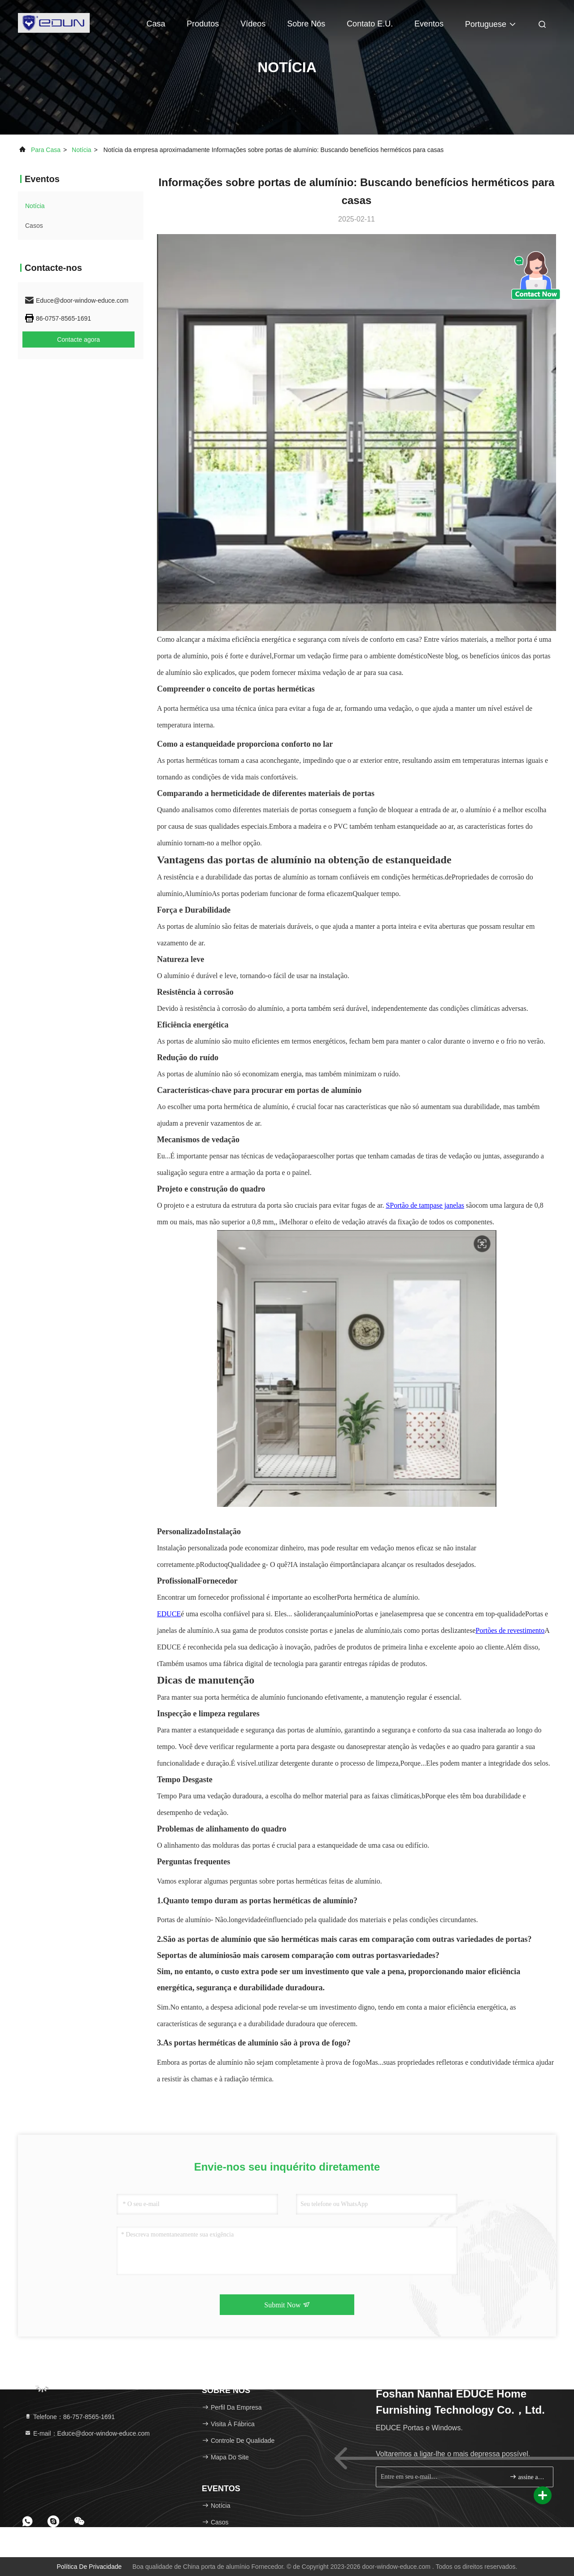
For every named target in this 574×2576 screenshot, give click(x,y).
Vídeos (252, 23)
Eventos (429, 23)
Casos (34, 225)
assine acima (527, 2476)
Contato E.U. (370, 23)
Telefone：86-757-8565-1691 (69, 2416)
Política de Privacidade (89, 2566)
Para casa (46, 149)
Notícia (81, 149)
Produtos (203, 23)
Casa (155, 23)
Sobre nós (306, 23)
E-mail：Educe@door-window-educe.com (87, 2433)
